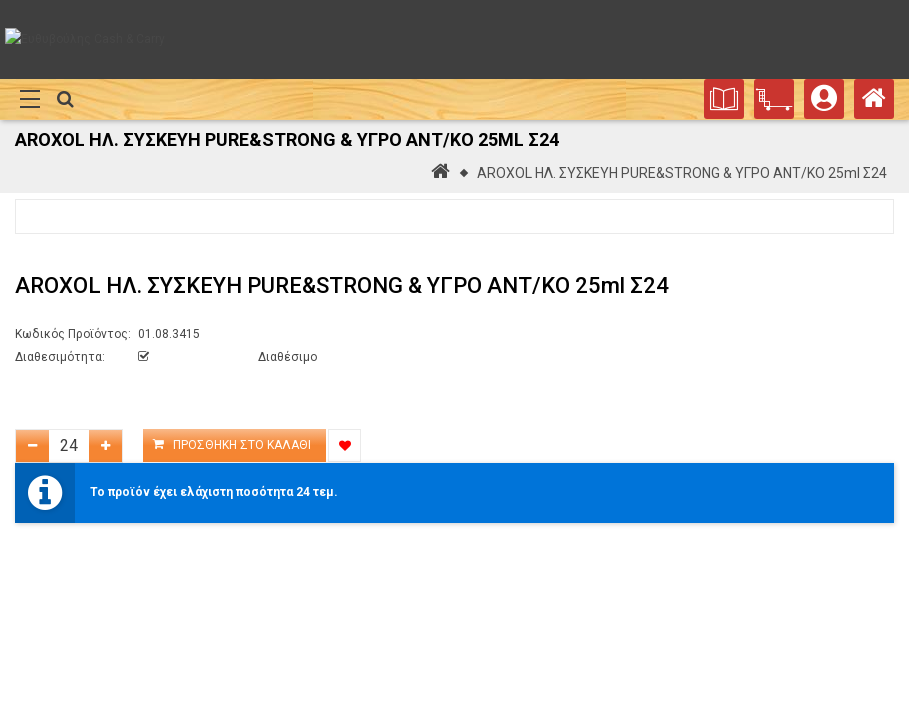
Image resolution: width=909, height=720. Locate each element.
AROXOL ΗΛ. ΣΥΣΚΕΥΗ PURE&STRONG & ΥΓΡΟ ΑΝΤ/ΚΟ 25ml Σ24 (682, 173)
